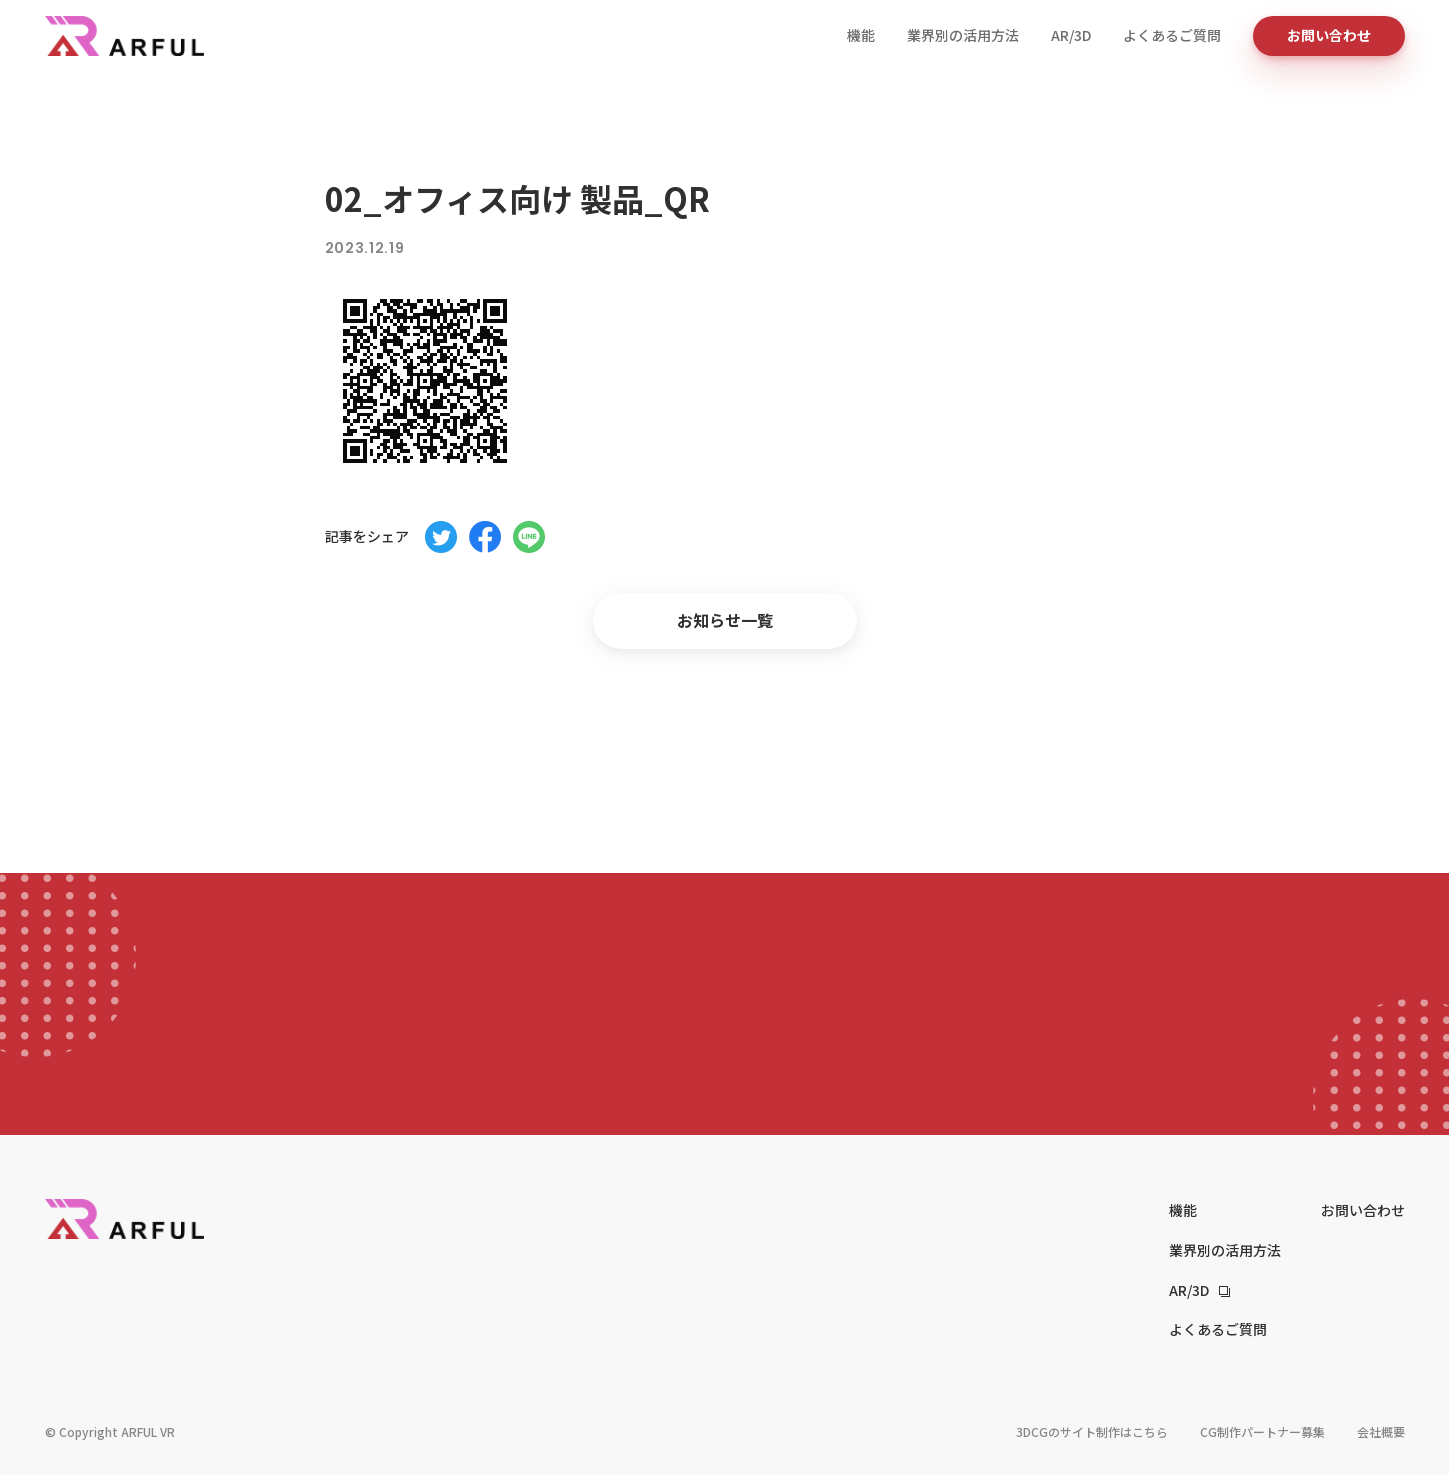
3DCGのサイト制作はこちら (1092, 1431)
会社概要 (1381, 1431)
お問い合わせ (1329, 35)
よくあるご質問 (1172, 35)
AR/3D (1071, 35)
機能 (861, 35)
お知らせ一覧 (725, 620)
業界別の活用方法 (963, 35)
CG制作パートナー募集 (1262, 1431)
